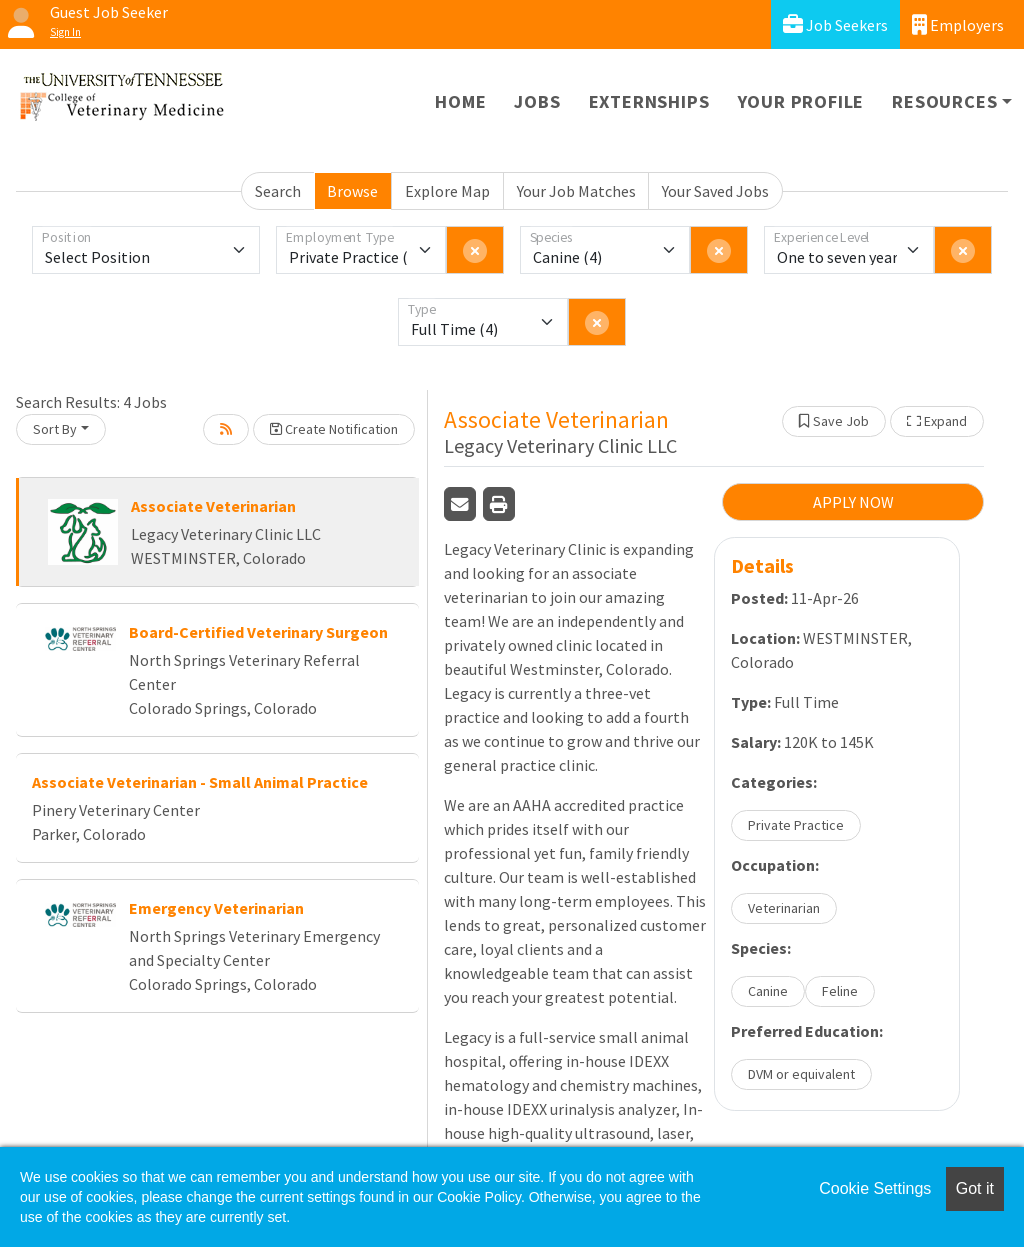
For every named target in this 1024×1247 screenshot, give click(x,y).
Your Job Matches (576, 191)
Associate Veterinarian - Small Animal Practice (200, 782)
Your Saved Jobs (715, 191)
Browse (352, 191)
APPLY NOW (853, 502)
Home (460, 101)
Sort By (55, 429)
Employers (958, 24)
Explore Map (447, 191)
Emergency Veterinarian (216, 908)
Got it (975, 1188)
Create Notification (334, 429)
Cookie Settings (875, 1188)
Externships (649, 101)
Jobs (537, 101)
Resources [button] (944, 101)
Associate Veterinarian (213, 506)
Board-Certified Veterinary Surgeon (258, 632)
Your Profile (801, 101)
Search (278, 191)
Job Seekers (835, 24)
